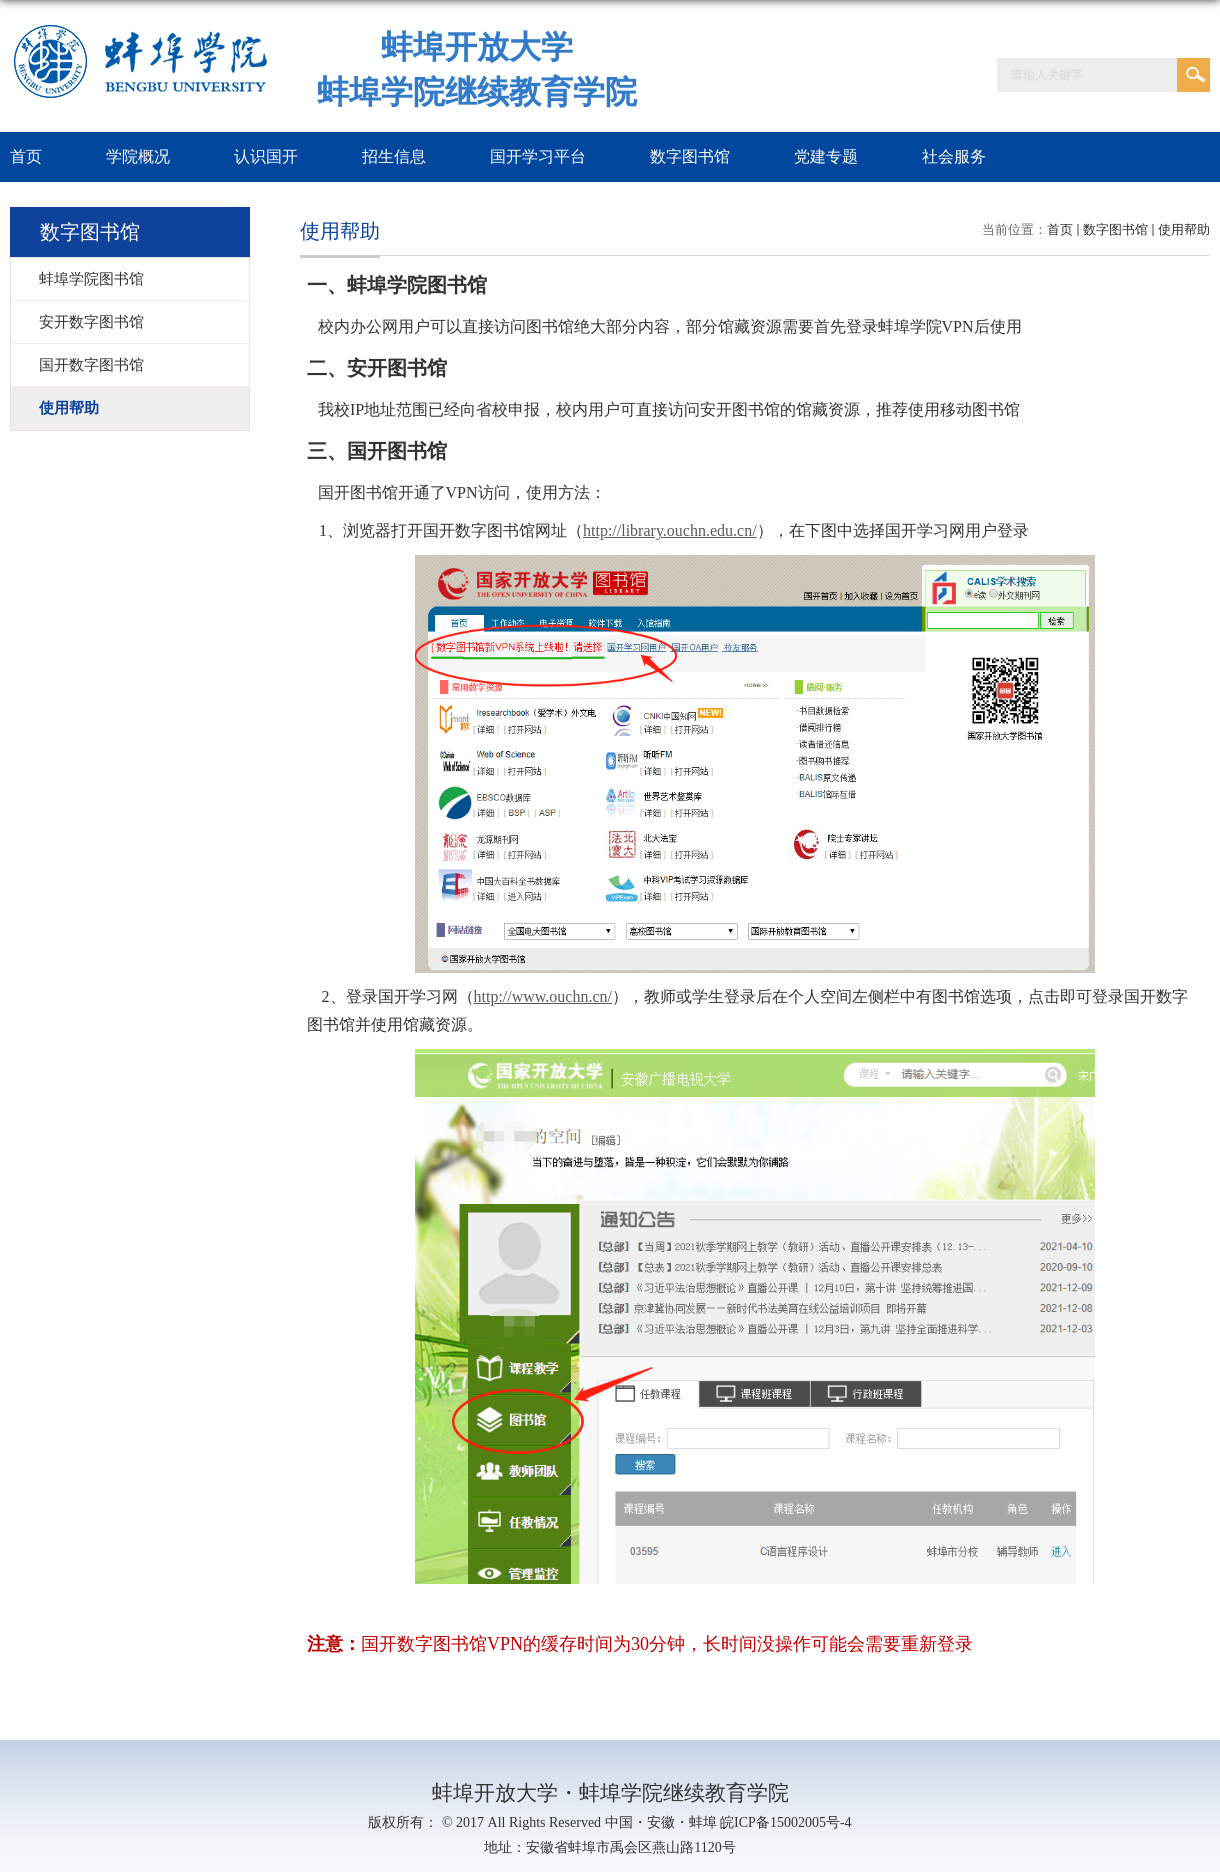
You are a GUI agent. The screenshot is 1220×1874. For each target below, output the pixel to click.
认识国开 (266, 156)
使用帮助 (1184, 229)
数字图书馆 (690, 156)
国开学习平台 (538, 156)
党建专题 (826, 156)
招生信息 (394, 156)
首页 (1060, 229)
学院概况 (138, 156)
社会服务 (954, 156)
